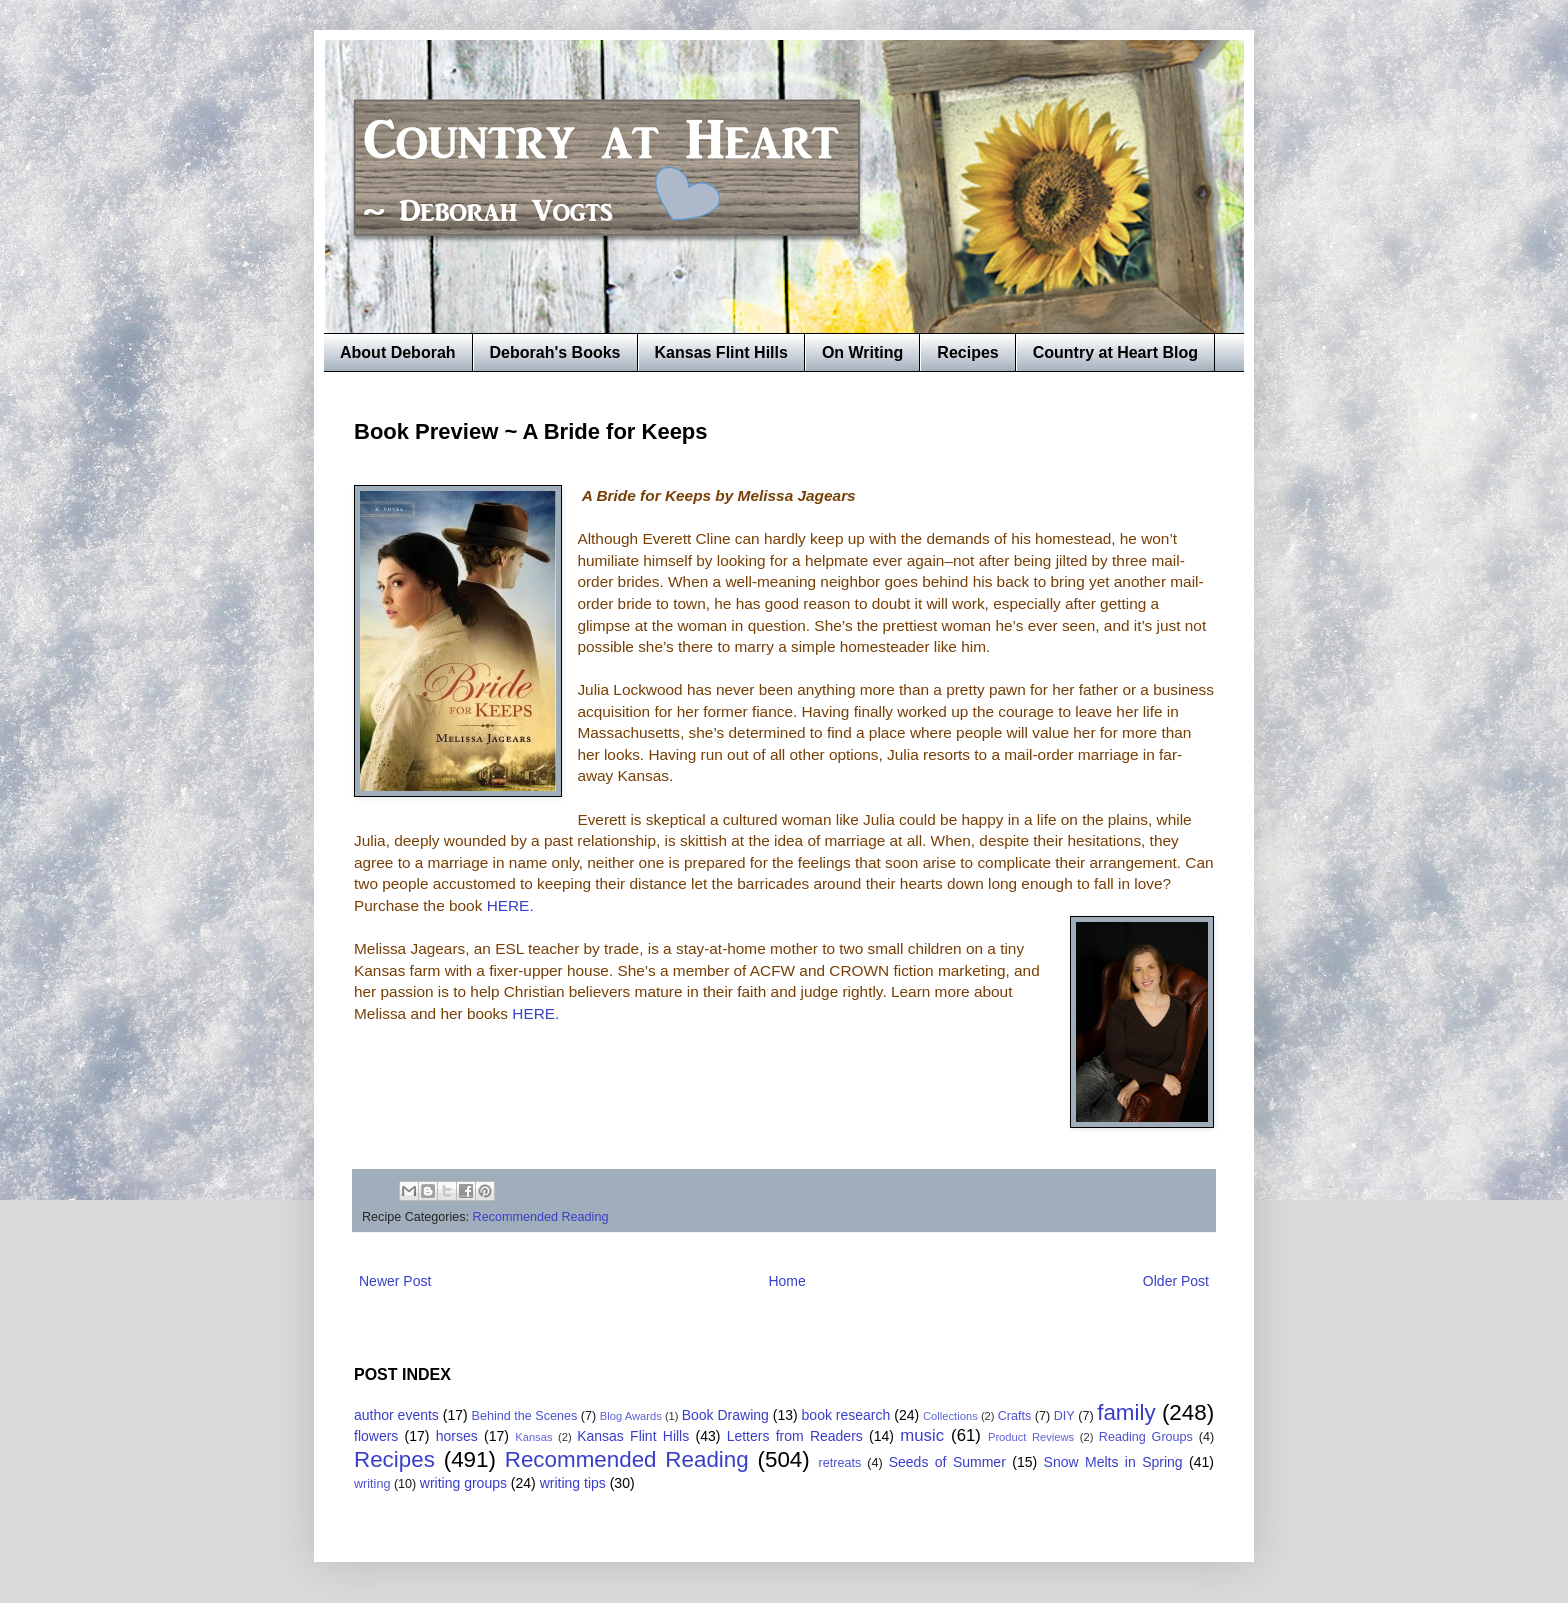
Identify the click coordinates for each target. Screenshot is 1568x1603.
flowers (376, 1436)
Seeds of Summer (947, 1462)
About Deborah (398, 352)
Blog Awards (631, 1416)
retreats (840, 1463)
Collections (950, 1416)
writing (372, 1484)
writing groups (463, 1483)
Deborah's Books (555, 352)
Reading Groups (1146, 1437)
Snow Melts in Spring (1113, 1462)
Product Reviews (1031, 1437)
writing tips (573, 1483)
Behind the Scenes (525, 1416)
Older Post (1176, 1281)
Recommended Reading (541, 1217)
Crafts (1015, 1416)
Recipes (967, 352)
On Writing (862, 352)
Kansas (533, 1437)
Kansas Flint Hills (721, 352)
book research (846, 1415)
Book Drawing (725, 1415)
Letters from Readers (795, 1436)
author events (396, 1415)
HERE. (510, 905)
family (1126, 1412)
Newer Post (395, 1281)
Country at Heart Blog (1115, 352)
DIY (1064, 1416)
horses (457, 1436)
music (922, 1435)
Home (786, 1281)
